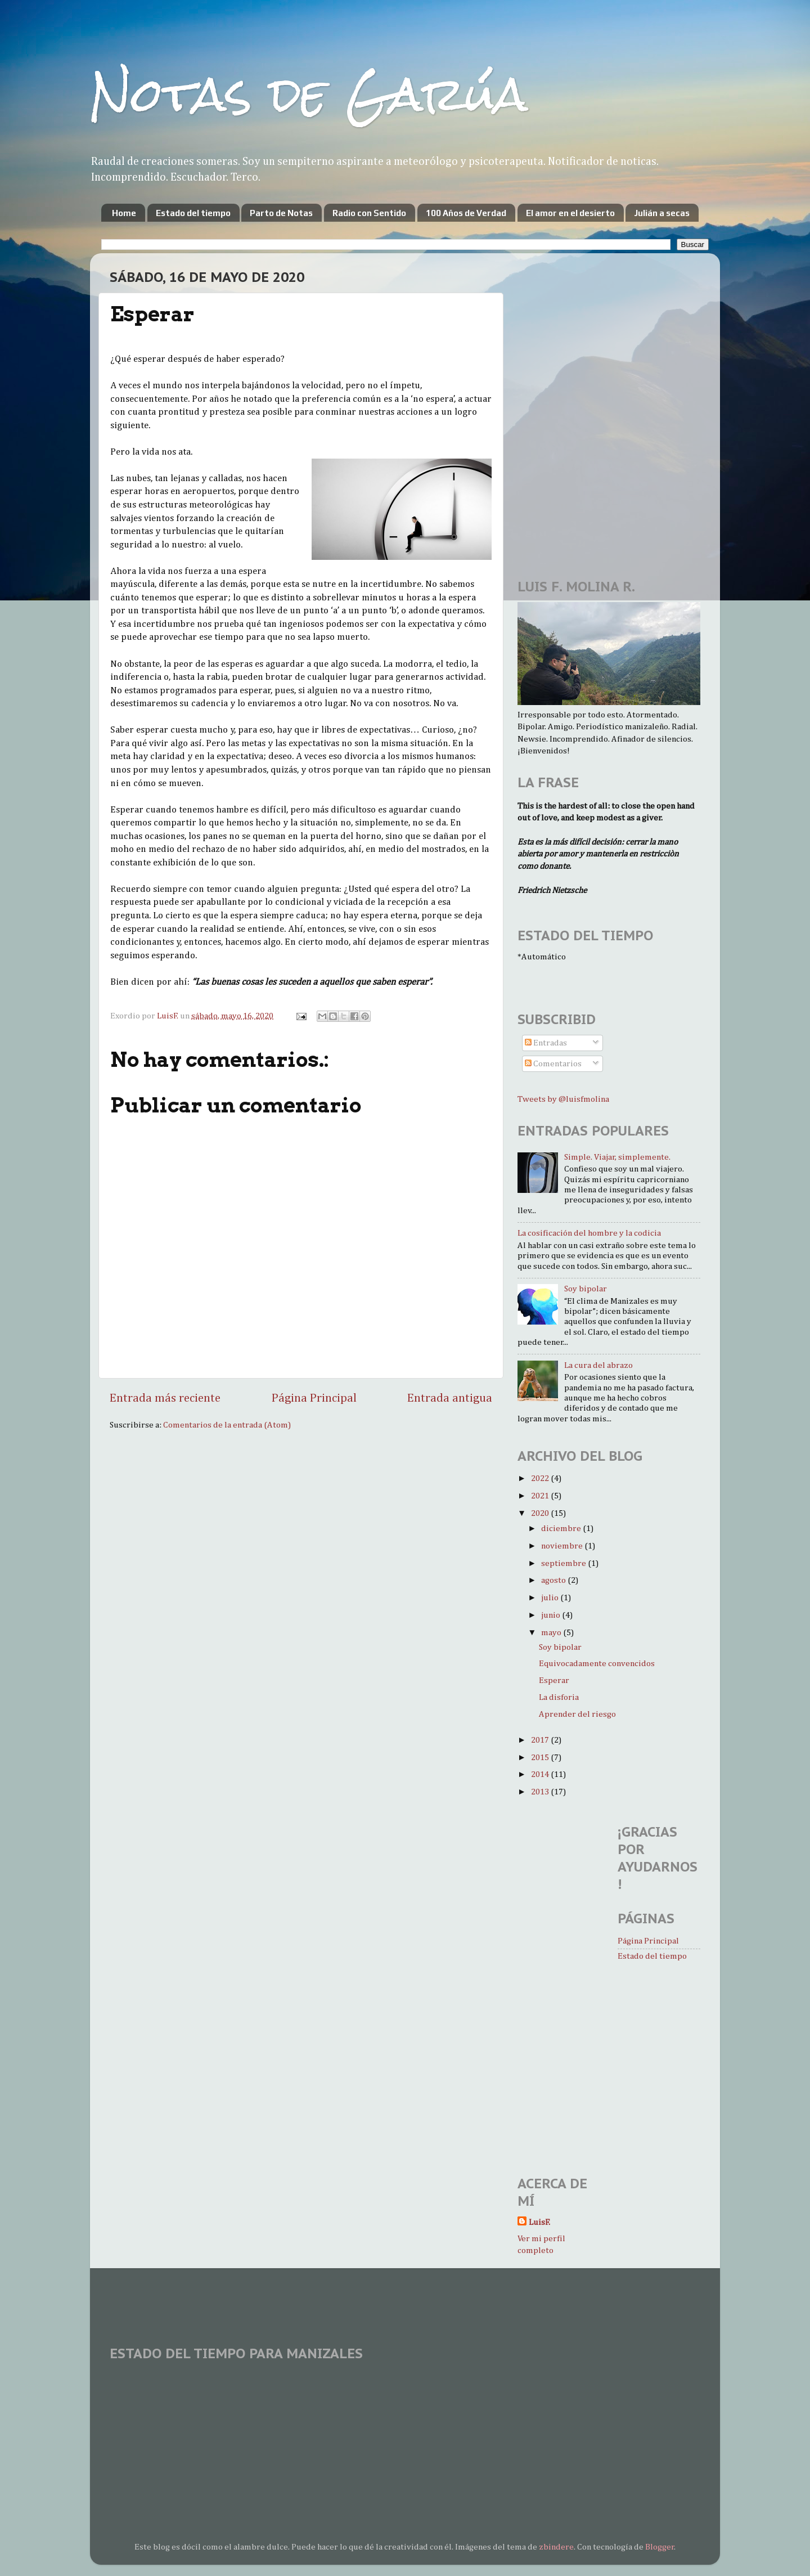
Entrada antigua (449, 1398)
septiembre (564, 1563)
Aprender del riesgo (577, 1714)
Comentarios (553, 1064)
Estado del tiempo (193, 213)
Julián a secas (662, 213)
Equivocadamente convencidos (597, 1663)
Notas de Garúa (309, 94)
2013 (541, 1792)
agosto (554, 1580)
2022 (541, 1478)
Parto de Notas (281, 213)
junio (551, 1615)
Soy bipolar (585, 1289)
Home (124, 213)
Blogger (659, 2547)
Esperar (554, 1680)
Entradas (546, 1043)
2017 (541, 1740)
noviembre (562, 1546)
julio (550, 1598)
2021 (541, 1496)
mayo (552, 1632)
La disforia (559, 1697)
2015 (541, 1757)
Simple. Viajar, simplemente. (617, 1157)
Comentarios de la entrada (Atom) (227, 1425)
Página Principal (314, 1398)
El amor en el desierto (570, 213)
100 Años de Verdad (466, 213)
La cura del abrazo (598, 1365)
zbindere (556, 2547)
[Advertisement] (551, 329)
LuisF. (539, 2222)
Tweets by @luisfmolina (563, 1099)
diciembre (562, 1528)
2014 (541, 1774)
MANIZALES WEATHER (405, 2411)
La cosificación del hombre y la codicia (589, 1233)
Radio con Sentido (369, 213)
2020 (541, 1513)
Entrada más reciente (165, 1398)
